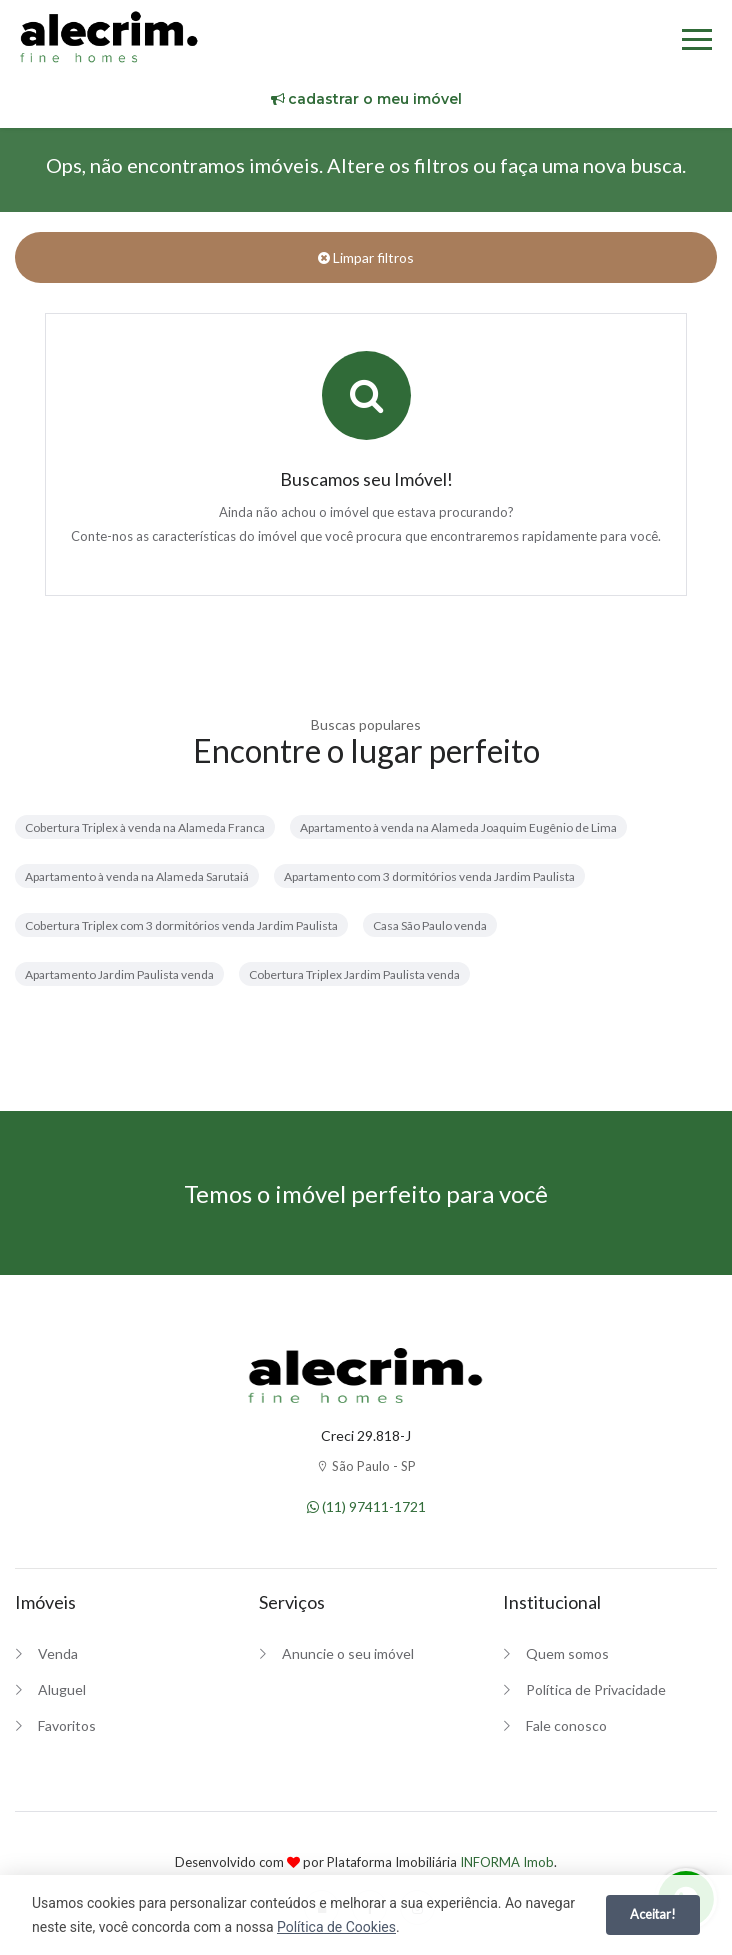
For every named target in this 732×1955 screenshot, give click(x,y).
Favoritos (67, 1725)
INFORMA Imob (507, 1862)
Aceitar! (653, 1914)
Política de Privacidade (596, 1689)
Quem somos (567, 1653)
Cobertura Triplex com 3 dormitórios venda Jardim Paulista (181, 925)
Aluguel (62, 1689)
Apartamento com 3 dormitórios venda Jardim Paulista (429, 876)
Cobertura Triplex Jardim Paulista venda (354, 974)
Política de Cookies (336, 1927)
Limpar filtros (366, 257)
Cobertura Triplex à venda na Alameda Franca (145, 827)
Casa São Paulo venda (430, 925)
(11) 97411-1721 (366, 1506)
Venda (58, 1653)
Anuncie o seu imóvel (348, 1653)
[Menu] (697, 42)
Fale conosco (566, 1725)
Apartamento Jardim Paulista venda (119, 974)
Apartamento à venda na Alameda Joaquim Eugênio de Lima (458, 827)
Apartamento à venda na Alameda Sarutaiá (137, 876)
